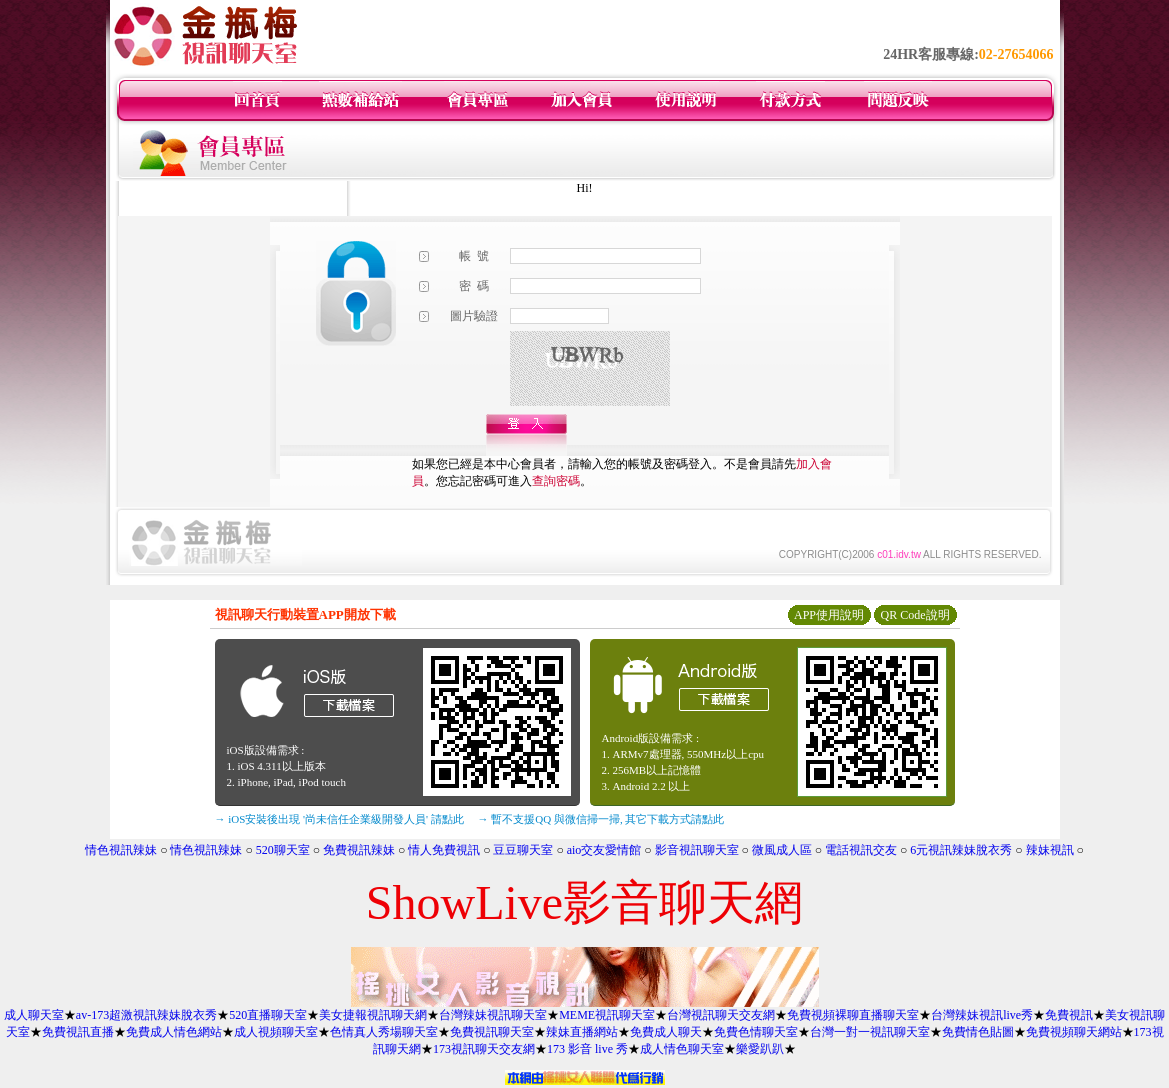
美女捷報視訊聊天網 (373, 1015)
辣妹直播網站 (582, 1032)
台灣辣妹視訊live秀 (982, 1015)
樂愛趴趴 (760, 1049)
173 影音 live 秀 (587, 1049)
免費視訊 (1069, 1015)
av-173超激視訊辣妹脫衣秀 (146, 1015)
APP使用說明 (829, 615)
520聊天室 (283, 850)
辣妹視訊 (1050, 850)
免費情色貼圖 (978, 1032)
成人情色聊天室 (682, 1049)
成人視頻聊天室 (276, 1032)
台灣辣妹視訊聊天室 (493, 1015)
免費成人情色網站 (174, 1032)
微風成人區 (782, 850)
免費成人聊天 (666, 1032)
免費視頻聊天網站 (1074, 1032)
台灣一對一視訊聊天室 (870, 1032)
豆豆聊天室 (523, 850)
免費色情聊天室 (756, 1032)
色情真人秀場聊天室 (384, 1032)
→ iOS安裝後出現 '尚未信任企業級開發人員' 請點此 (339, 819)
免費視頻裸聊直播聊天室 (853, 1015)
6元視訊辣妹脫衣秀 (961, 850)
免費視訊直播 (78, 1032)
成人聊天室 (34, 1015)
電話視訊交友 (861, 850)
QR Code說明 (915, 615)
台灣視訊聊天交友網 (721, 1015)
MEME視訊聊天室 (607, 1015)
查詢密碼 (556, 481)
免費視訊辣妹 (359, 850)
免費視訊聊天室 (492, 1032)
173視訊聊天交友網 (484, 1049)
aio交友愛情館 (604, 850)
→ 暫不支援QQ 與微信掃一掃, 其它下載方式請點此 (601, 819)
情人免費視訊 (444, 850)
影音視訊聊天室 (697, 850)
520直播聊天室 (268, 1015)
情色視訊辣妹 (121, 850)
